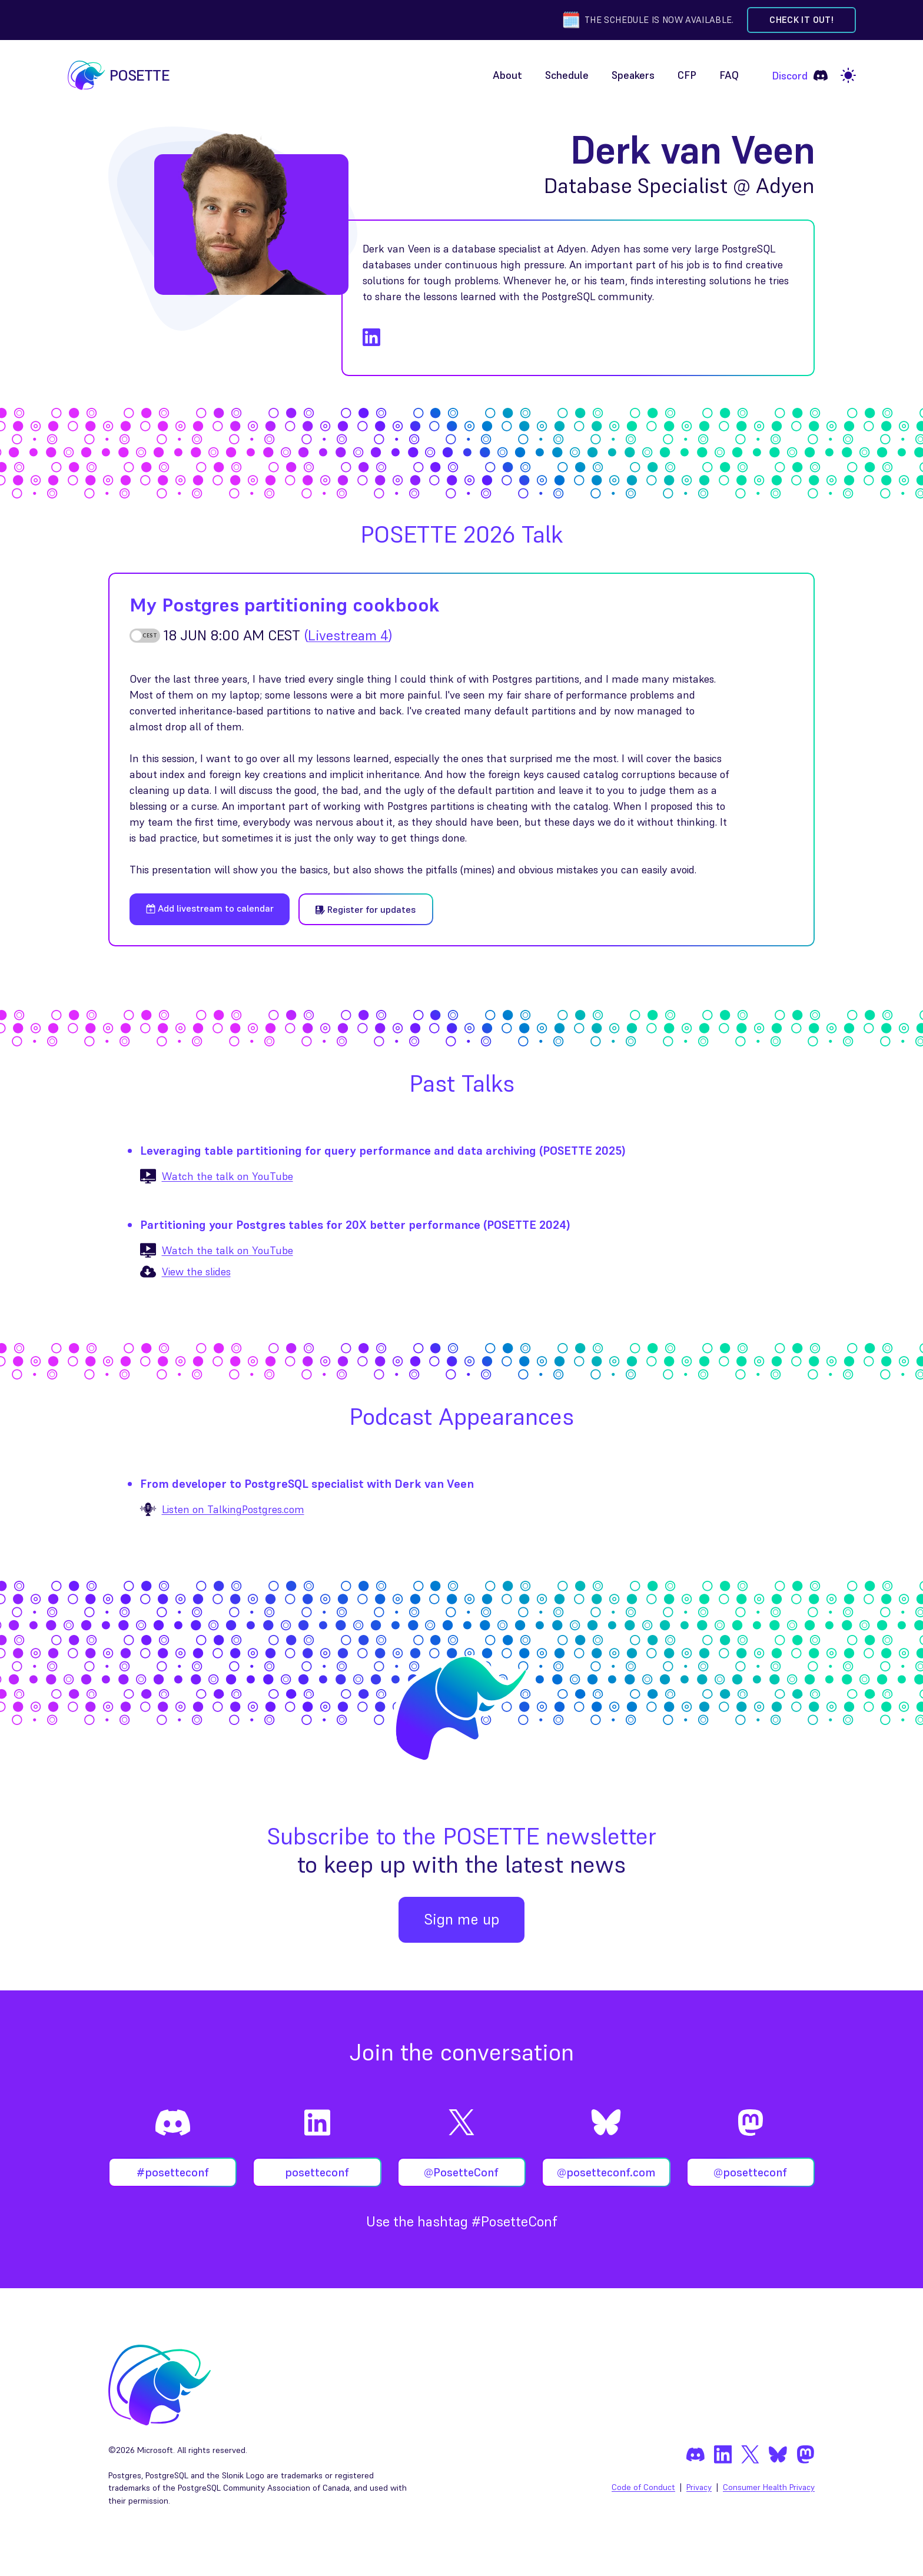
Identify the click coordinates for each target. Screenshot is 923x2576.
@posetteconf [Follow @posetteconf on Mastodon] (750, 2172)
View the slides (196, 1271)
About (507, 75)
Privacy (699, 2487)
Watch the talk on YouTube (227, 1176)
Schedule (567, 75)
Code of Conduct (643, 2487)
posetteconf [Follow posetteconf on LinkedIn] (317, 2172)
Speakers (633, 75)
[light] (848, 75)
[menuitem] (507, 75)
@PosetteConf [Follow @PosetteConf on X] (461, 2172)
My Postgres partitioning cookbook (285, 605)
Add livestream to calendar (210, 908)
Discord (800, 75)
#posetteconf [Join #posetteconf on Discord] (173, 2172)
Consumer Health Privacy (769, 2487)
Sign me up (462, 1919)
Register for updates (366, 909)
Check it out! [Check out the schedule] (801, 19)
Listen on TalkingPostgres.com (233, 1509)
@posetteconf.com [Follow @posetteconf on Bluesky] (606, 2172)
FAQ (729, 75)
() (348, 635)
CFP (687, 75)
